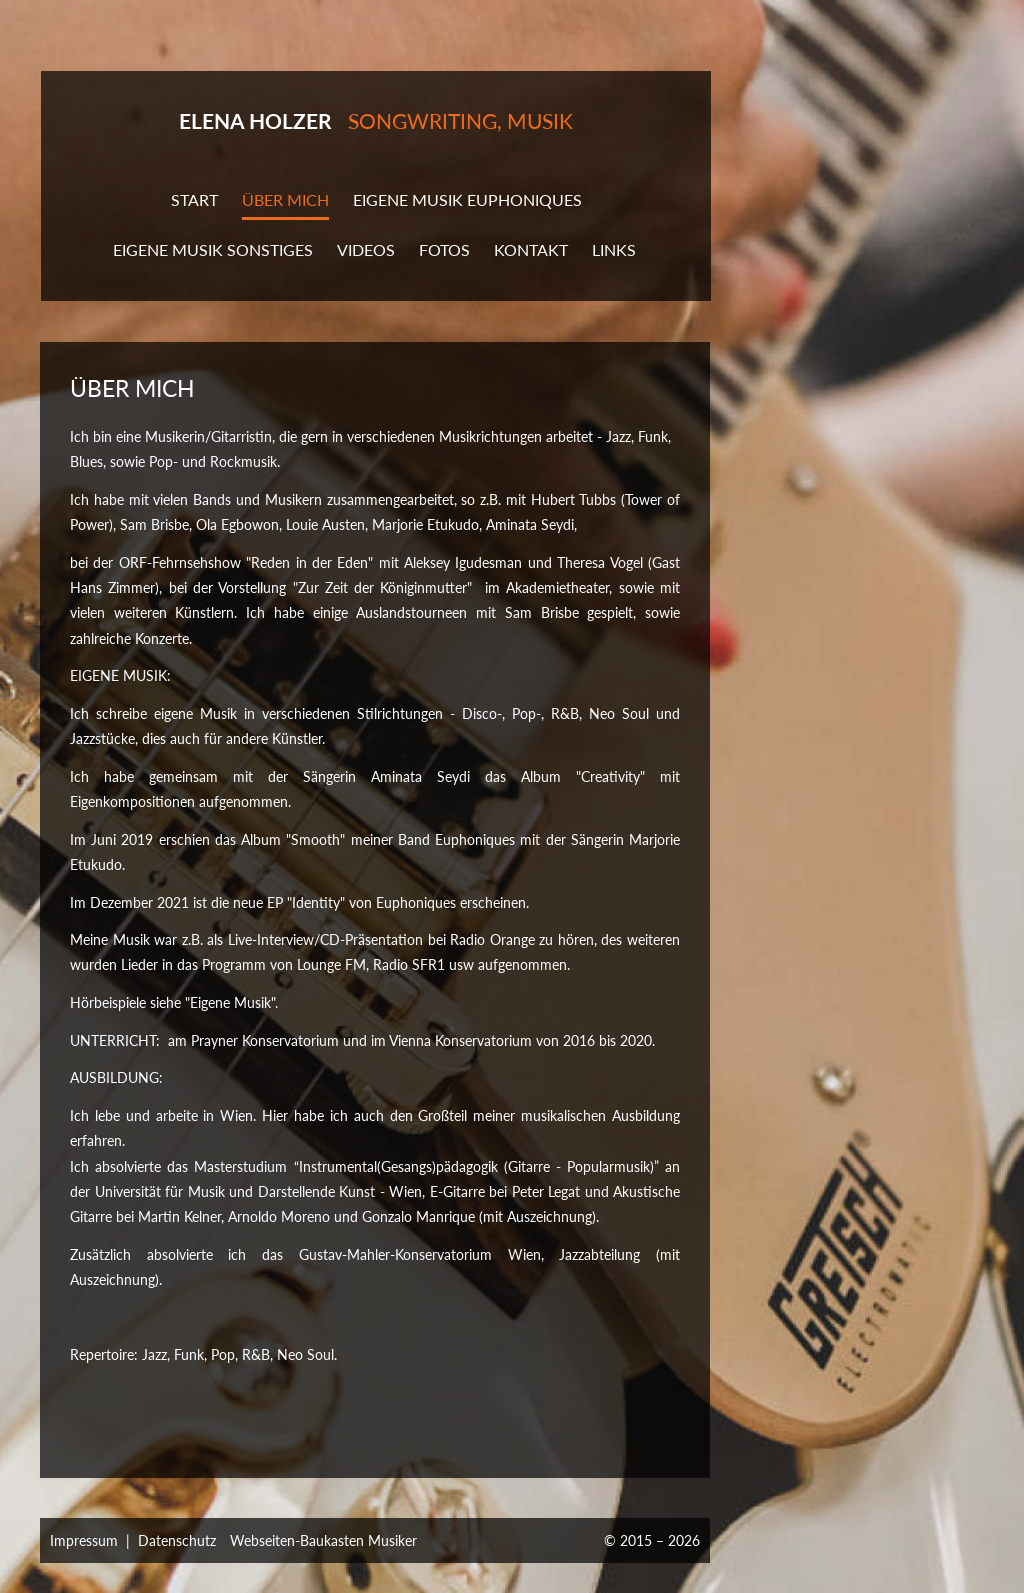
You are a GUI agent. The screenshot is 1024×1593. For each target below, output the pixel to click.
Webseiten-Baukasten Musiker (323, 1540)
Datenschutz (177, 1540)
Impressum (84, 1540)
